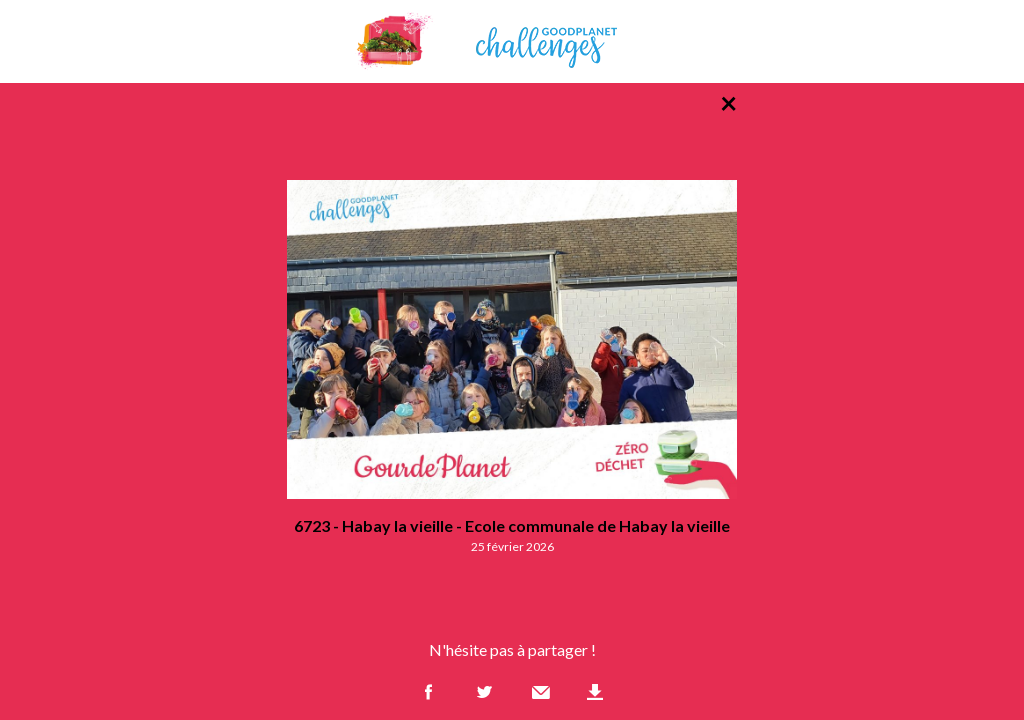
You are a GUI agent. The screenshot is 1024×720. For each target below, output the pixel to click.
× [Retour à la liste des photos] (728, 102)
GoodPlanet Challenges (512, 41)
